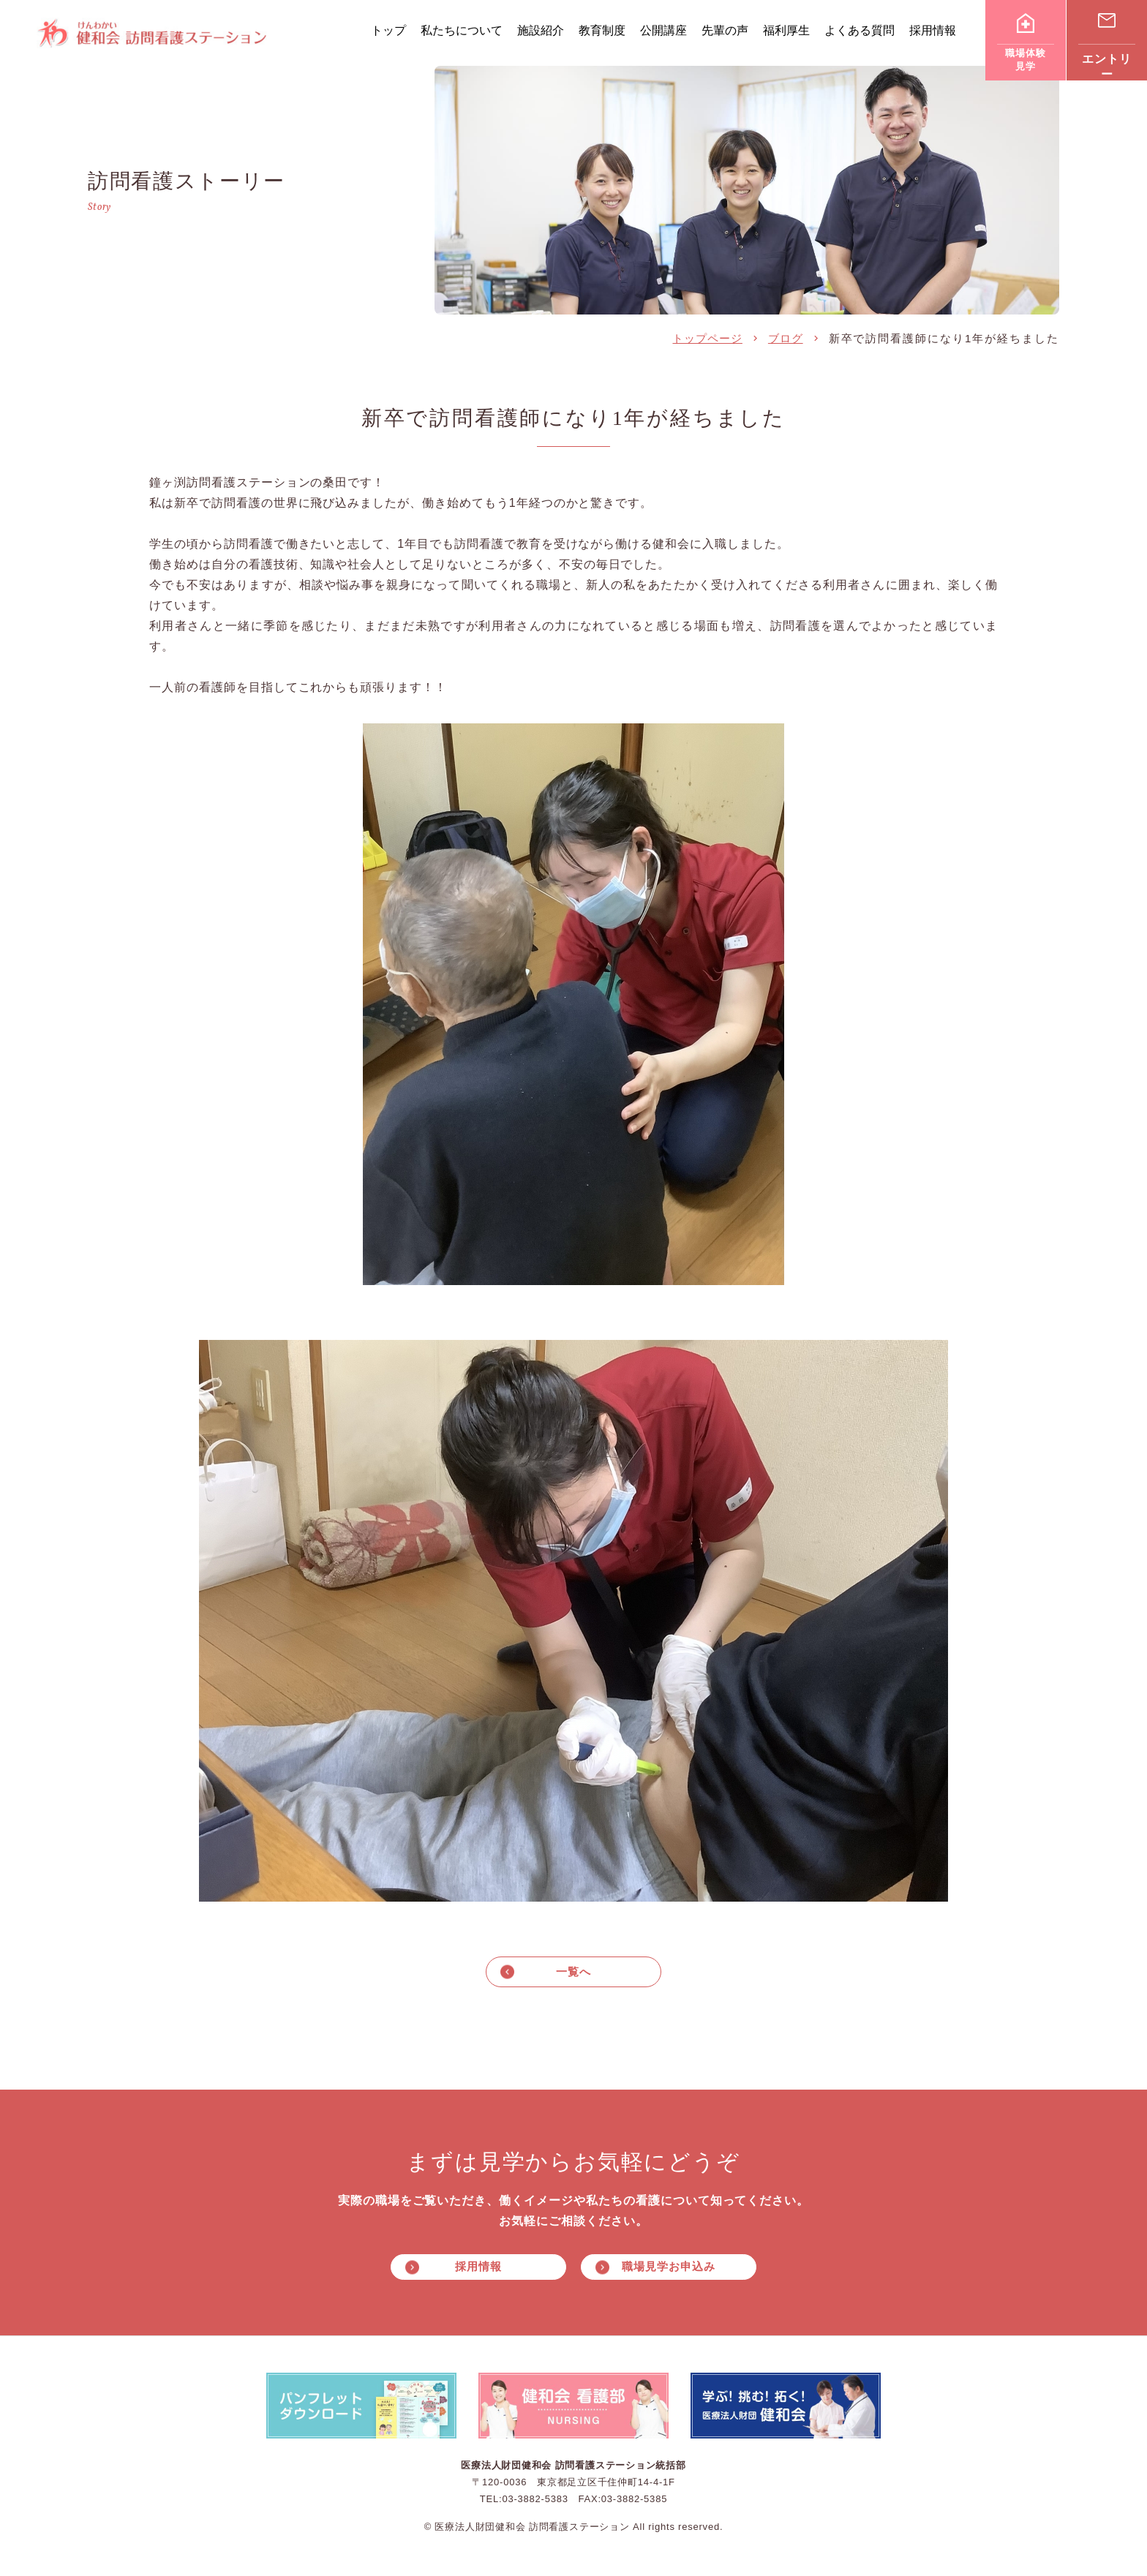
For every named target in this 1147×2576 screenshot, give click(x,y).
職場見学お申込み (668, 2269)
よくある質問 (859, 30)
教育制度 (602, 30)
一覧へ (573, 1972)
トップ (388, 30)
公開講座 (663, 30)
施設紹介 (540, 30)
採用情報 (932, 30)
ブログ (785, 338)
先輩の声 (725, 30)
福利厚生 (786, 30)
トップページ (707, 338)
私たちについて (462, 30)
